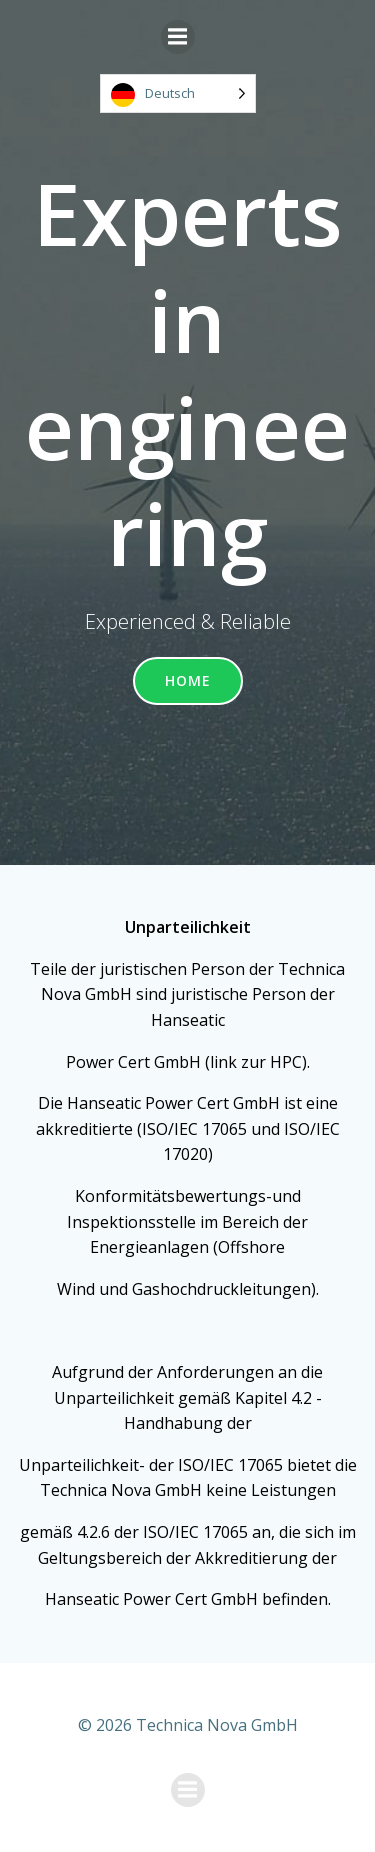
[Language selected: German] (178, 93)
